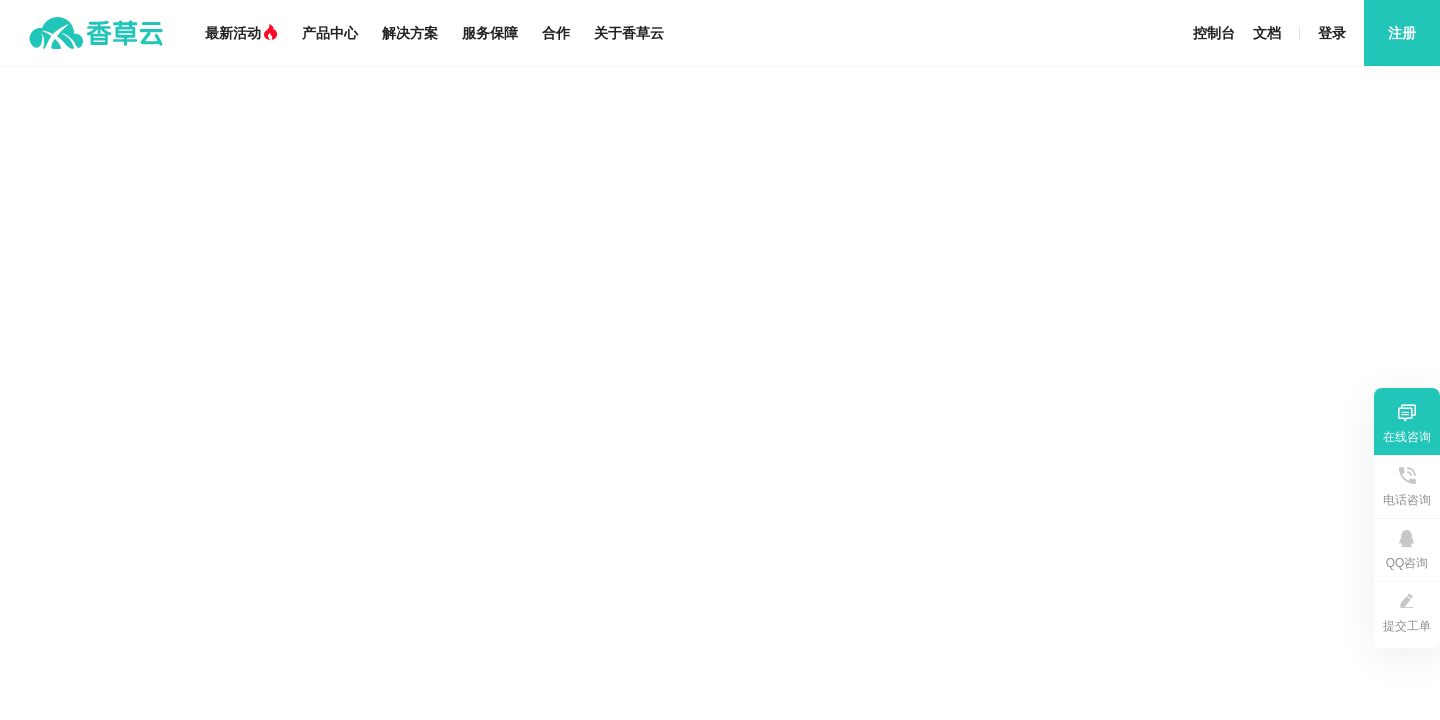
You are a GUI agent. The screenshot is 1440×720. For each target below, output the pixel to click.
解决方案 (410, 33)
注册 (1402, 33)
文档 (1267, 33)
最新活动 (241, 33)
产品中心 (330, 33)
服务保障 (490, 33)
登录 (1332, 33)
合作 (556, 33)
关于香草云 (629, 33)
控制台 (1214, 33)
